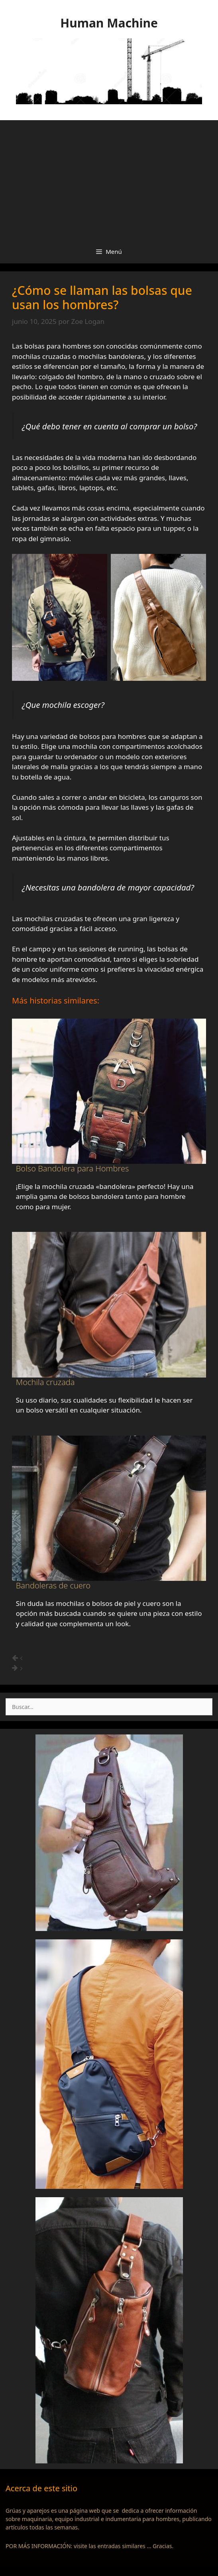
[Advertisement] (109, 180)
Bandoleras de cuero (53, 1585)
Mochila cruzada (45, 1382)
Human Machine (109, 23)
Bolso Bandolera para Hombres (72, 1168)
